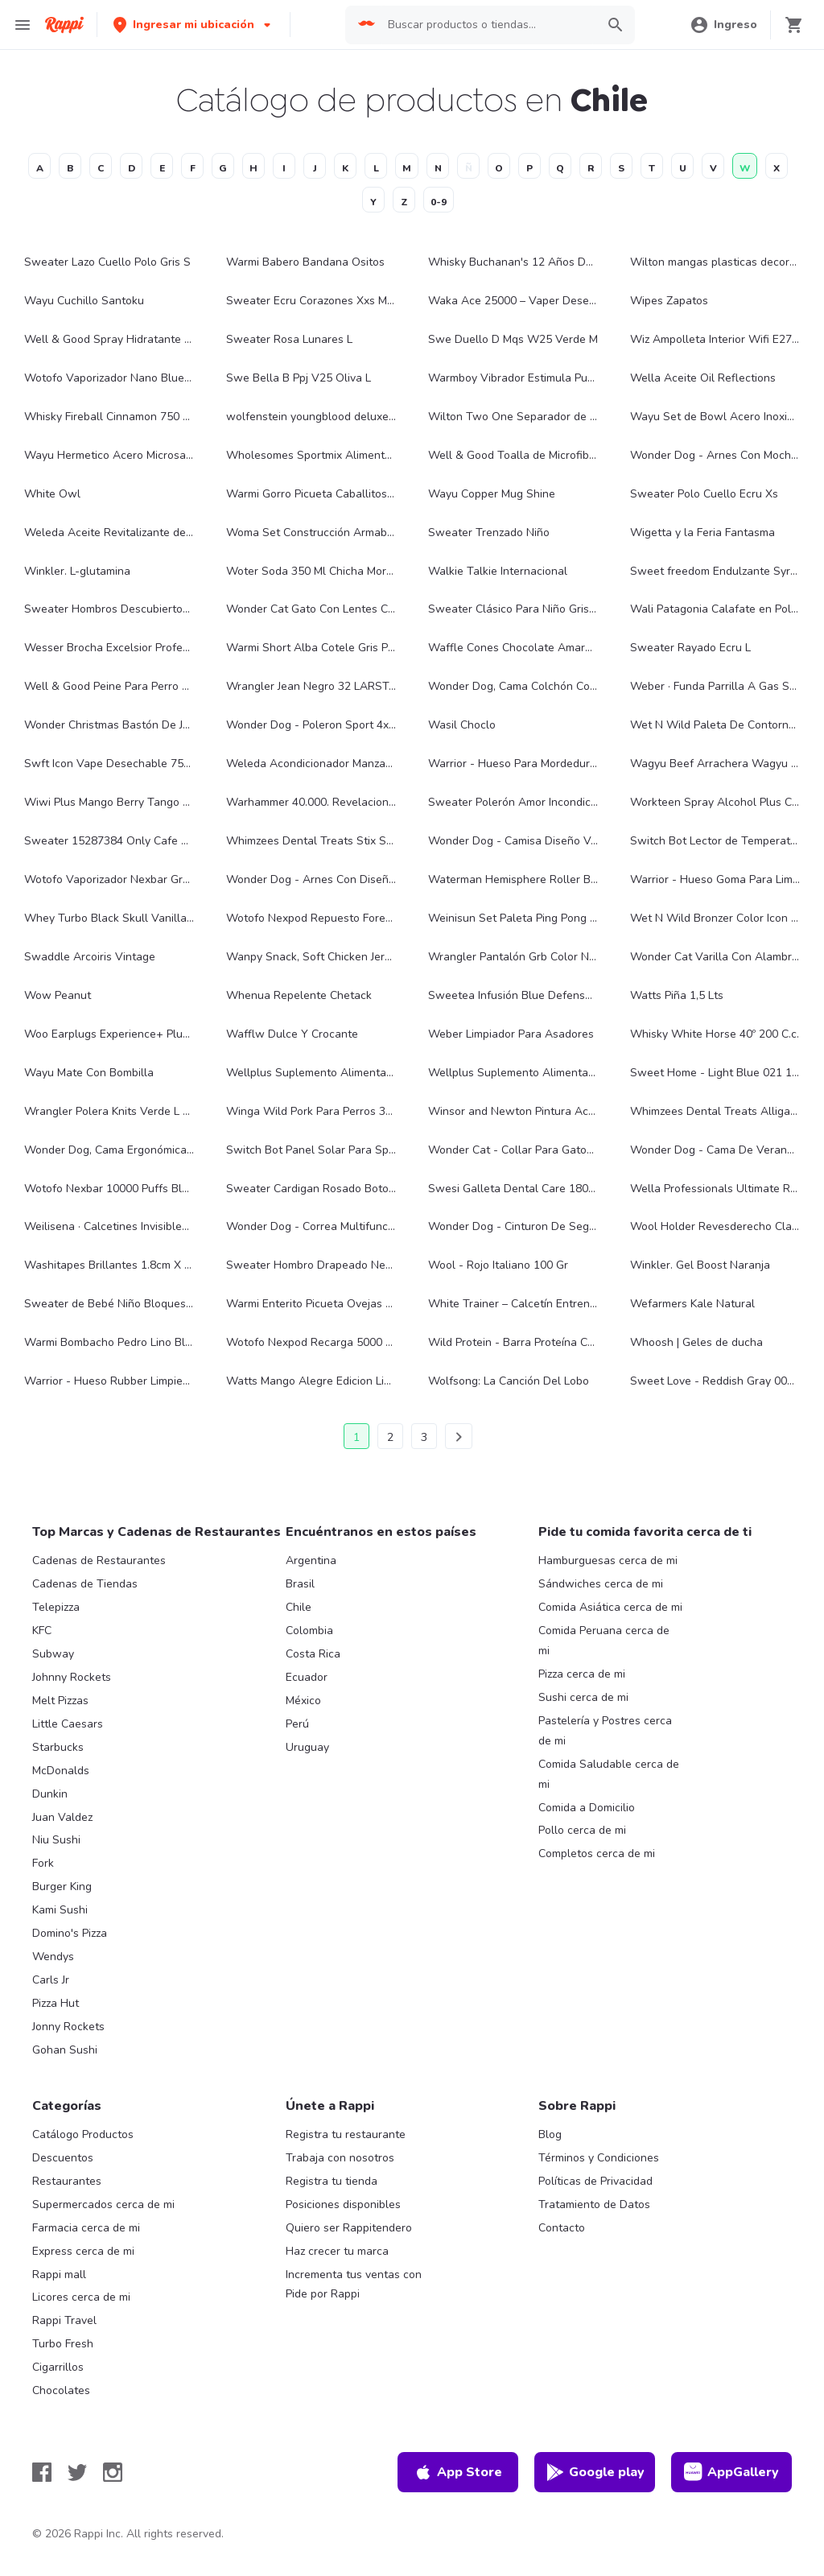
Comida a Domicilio (586, 1807)
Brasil (300, 1583)
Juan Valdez (62, 1817)
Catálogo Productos (83, 2134)
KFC (42, 1630)
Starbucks (58, 1747)
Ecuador (307, 1677)
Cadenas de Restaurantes (99, 1560)
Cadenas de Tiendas (85, 1583)
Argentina (311, 1560)
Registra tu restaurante (346, 2134)
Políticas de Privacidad (595, 2181)
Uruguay (307, 1747)
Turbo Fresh (62, 2343)
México (303, 1700)
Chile (298, 1607)
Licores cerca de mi (81, 2297)
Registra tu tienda (331, 2181)
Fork (43, 1863)
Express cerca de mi (83, 2251)
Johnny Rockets (71, 1677)
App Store (458, 2472)
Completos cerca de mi (596, 1853)
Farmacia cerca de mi (86, 2227)
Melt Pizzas (60, 1700)
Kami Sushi (60, 1910)
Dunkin (50, 1794)
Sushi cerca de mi (583, 1697)
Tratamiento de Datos (594, 2204)
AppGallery (731, 2472)
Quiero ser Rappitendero (349, 2227)
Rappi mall (59, 2274)
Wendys (53, 1956)
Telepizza (56, 1607)
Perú (297, 1724)
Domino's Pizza (69, 1933)
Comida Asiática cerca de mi (610, 1607)
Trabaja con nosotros (340, 2157)
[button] (193, 24)
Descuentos (62, 2157)
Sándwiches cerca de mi (600, 1583)
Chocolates (61, 2390)
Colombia (309, 1630)
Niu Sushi (56, 1839)
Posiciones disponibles (343, 2204)
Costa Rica (313, 1654)
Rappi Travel (64, 2320)
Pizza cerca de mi (581, 1674)
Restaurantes (66, 2181)
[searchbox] (487, 25)
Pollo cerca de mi (582, 1830)
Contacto (561, 2227)
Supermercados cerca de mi (103, 2204)
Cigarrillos (58, 2367)
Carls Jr (50, 1980)
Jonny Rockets (68, 2026)
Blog (550, 2134)
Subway (53, 1654)
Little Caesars (67, 1724)
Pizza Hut (55, 2003)
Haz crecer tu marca (337, 2251)
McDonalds (60, 1770)
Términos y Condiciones (598, 2157)
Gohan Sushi (64, 2050)
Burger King (62, 1886)
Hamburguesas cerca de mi (608, 1560)
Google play (595, 2472)
